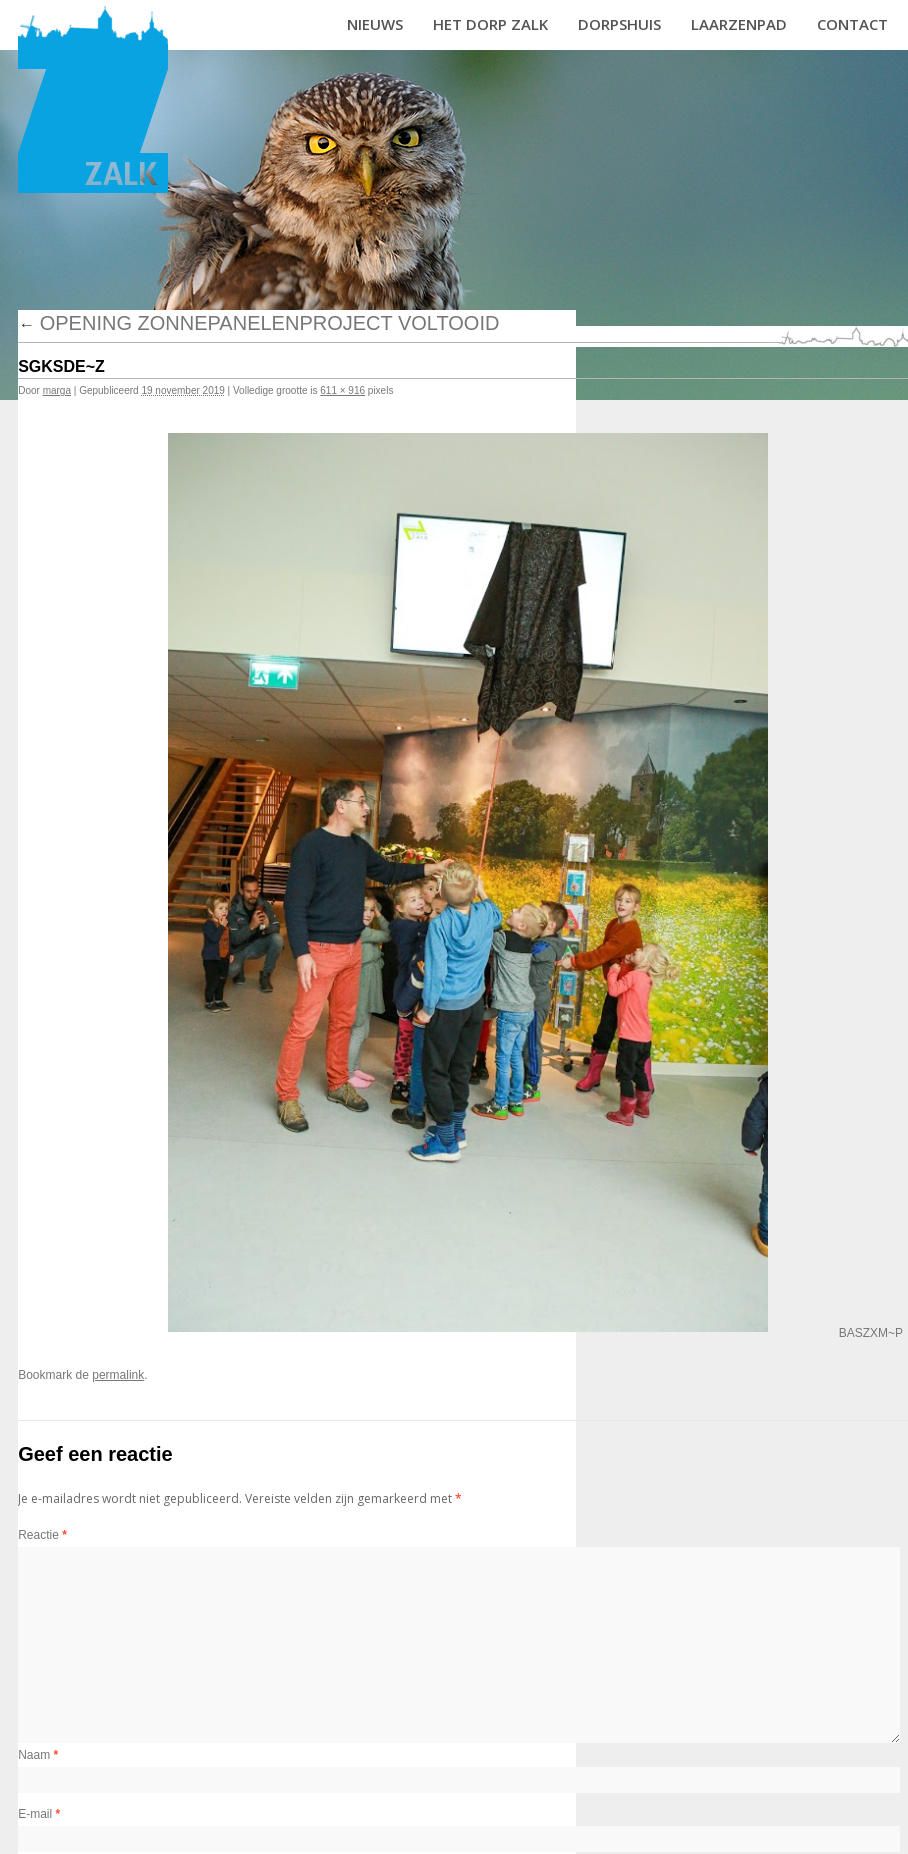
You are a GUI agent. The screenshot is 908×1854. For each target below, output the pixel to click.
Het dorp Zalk (490, 24)
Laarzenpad (739, 24)
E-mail (39, 1814)
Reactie (42, 1535)
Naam (38, 1755)
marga (57, 390)
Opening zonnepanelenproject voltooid (258, 323)
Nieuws (375, 24)
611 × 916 (342, 390)
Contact (852, 24)
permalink (118, 1375)
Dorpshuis (619, 24)
